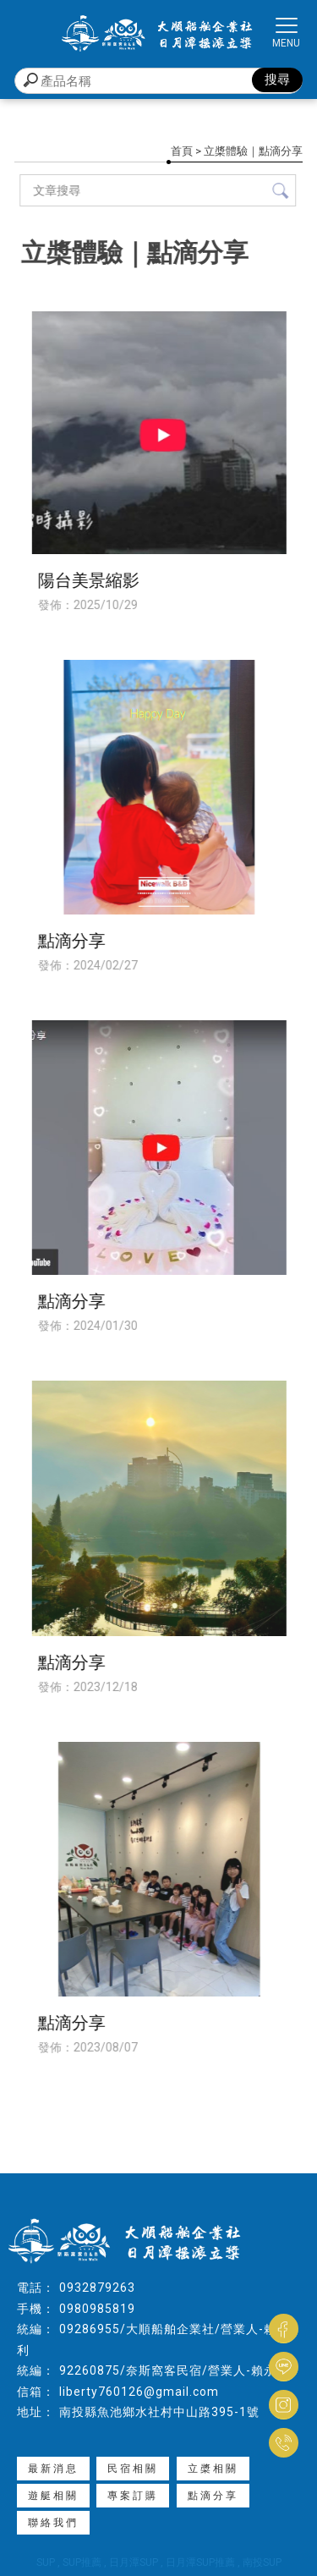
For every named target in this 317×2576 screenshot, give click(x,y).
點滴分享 (213, 2496)
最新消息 (53, 2468)
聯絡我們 (53, 2523)
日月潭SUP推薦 (200, 2562)
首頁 (182, 151)
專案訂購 (132, 2496)
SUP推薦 (82, 2562)
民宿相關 (132, 2468)
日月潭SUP (133, 2562)
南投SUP (262, 2562)
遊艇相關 (53, 2496)
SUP (45, 2562)
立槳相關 (213, 2468)
